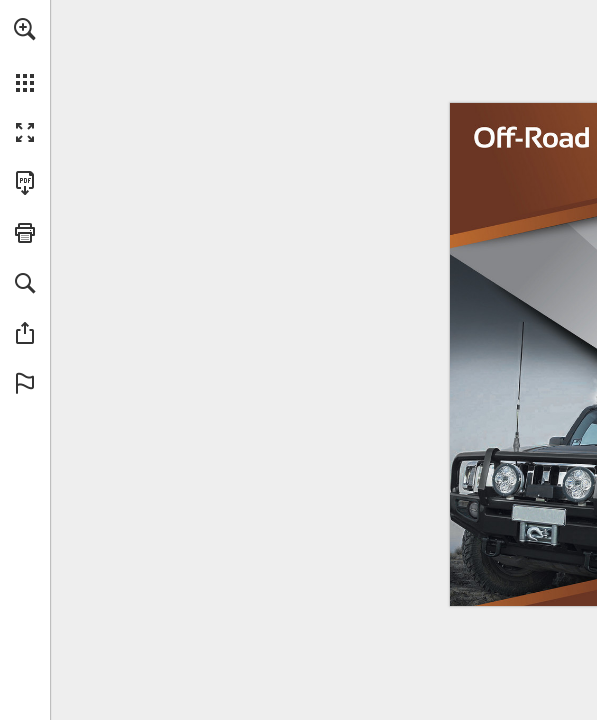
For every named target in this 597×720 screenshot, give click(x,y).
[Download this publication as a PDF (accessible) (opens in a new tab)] (25, 183)
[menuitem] (25, 55)
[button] (25, 29)
